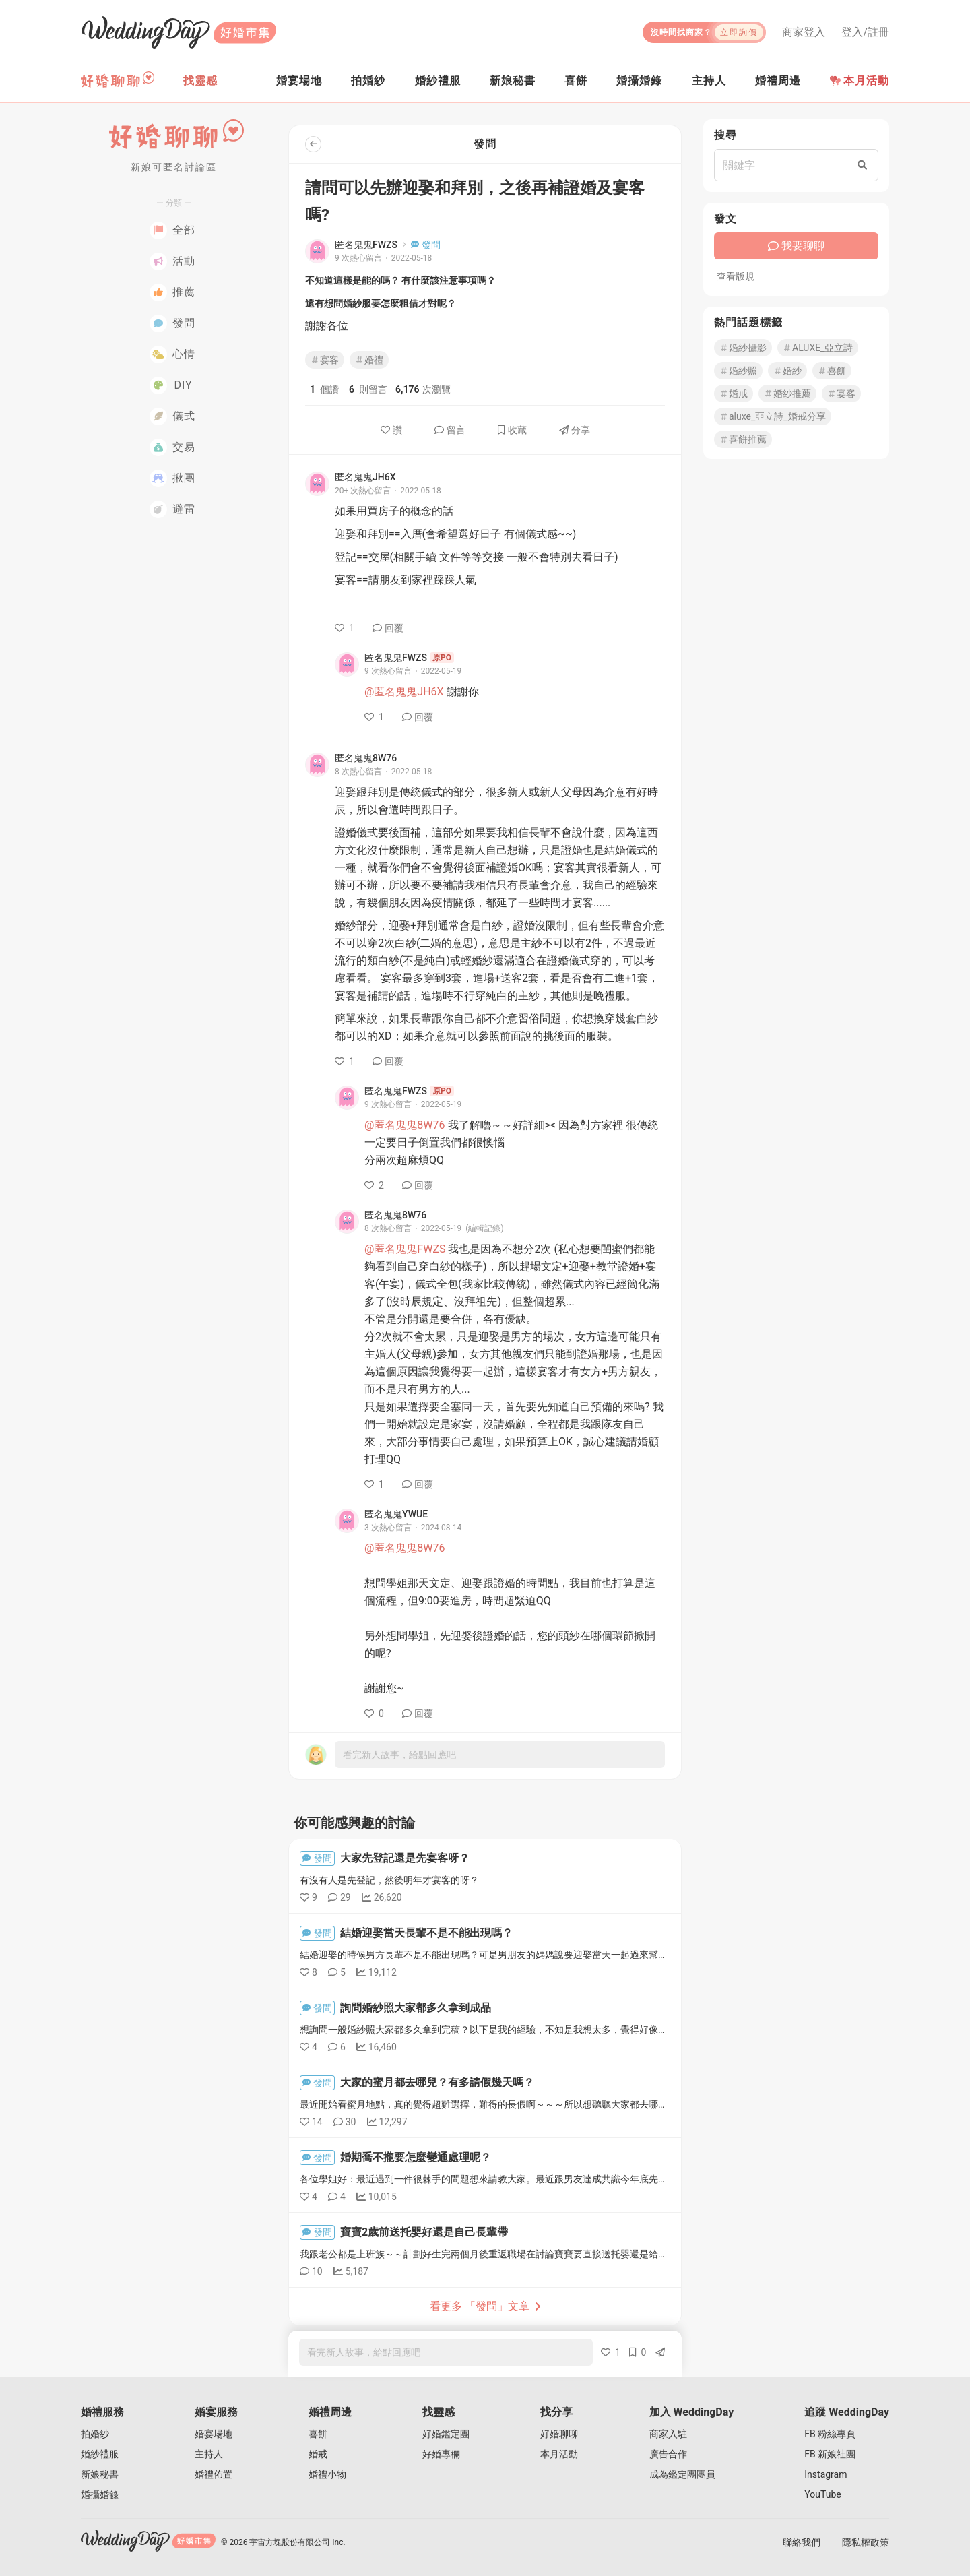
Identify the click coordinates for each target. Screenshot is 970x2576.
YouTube (822, 2494)
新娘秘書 (100, 2474)
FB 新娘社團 (829, 2454)
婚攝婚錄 (100, 2494)
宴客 (325, 359)
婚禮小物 (327, 2474)
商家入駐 (668, 2433)
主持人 (209, 2454)
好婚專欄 (441, 2454)
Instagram (825, 2474)
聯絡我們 (801, 2542)
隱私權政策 (865, 2542)
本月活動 (859, 80)
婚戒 (733, 393)
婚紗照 (738, 370)
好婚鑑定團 (446, 2433)
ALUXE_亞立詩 (818, 347)
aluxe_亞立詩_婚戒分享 (772, 416)
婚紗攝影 (743, 347)
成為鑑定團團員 (682, 2474)
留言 (449, 430)
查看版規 (735, 276)
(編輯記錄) (484, 1228)
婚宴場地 (213, 2433)
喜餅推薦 (743, 439)
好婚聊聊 (559, 2433)
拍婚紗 (95, 2433)
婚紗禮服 (100, 2454)
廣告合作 (668, 2454)
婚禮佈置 (213, 2474)
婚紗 (787, 370)
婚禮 (369, 359)
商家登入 (803, 32)
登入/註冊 (865, 32)
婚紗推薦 (787, 393)
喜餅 (832, 370)
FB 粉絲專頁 (829, 2433)
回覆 (388, 628)
